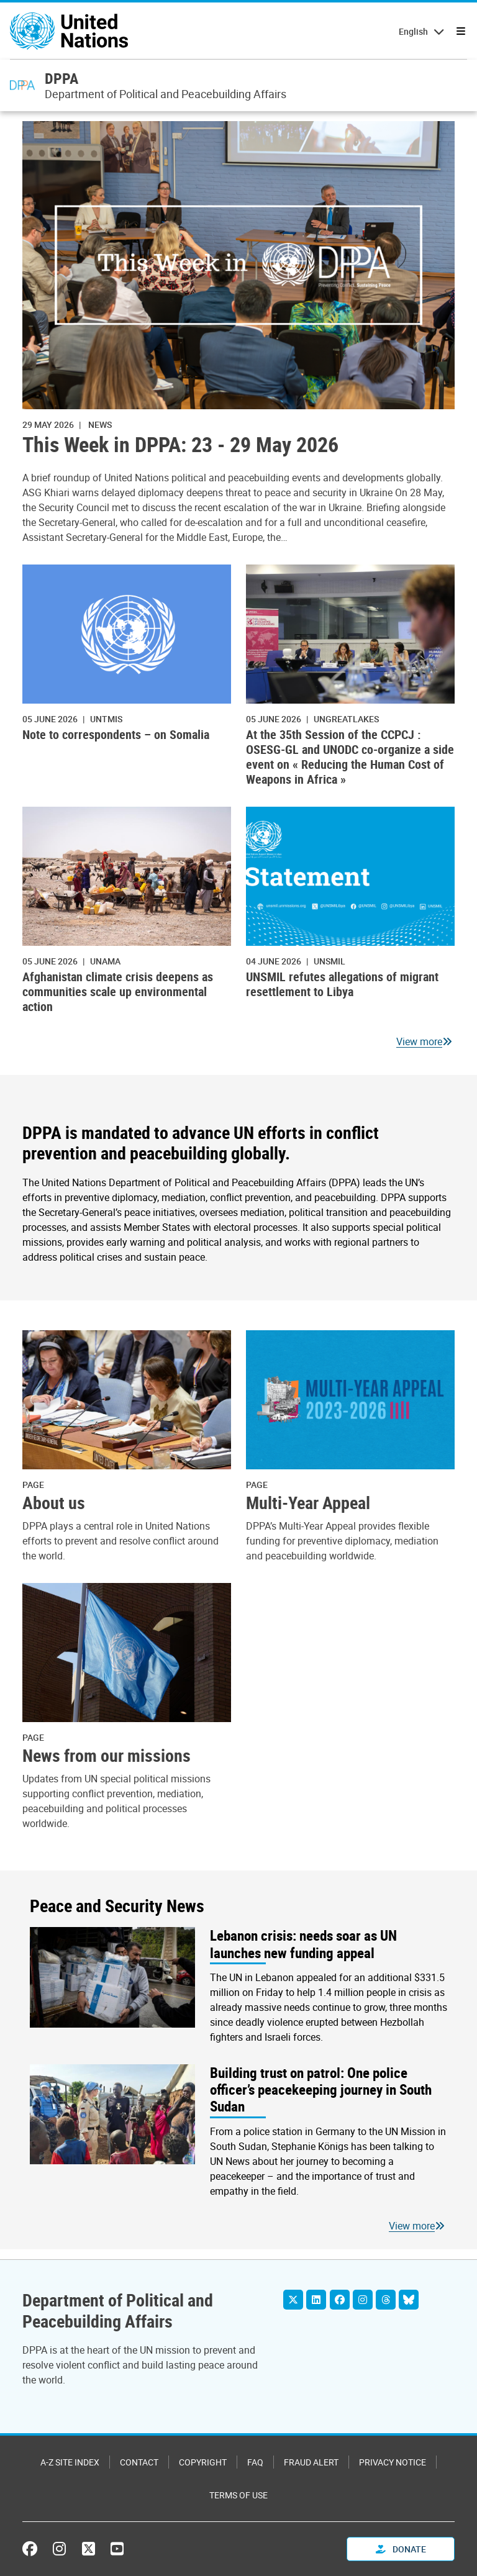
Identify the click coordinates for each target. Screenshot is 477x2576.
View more (419, 1041)
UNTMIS (106, 719)
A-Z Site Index (69, 2462)
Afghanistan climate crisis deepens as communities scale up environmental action (117, 991)
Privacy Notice (392, 2462)
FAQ (255, 2462)
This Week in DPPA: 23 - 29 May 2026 (180, 444)
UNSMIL (329, 961)
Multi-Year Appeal (308, 1502)
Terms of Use (238, 2495)
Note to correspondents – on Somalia (115, 734)
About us (53, 1502)
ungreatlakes (346, 719)
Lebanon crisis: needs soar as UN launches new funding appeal (303, 1944)
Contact (139, 2462)
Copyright (203, 2462)
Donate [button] (401, 2549)
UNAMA (105, 961)
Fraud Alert (311, 2462)
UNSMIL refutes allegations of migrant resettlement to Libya (342, 984)
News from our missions (106, 1755)
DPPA (61, 78)
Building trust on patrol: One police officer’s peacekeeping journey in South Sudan (321, 2089)
